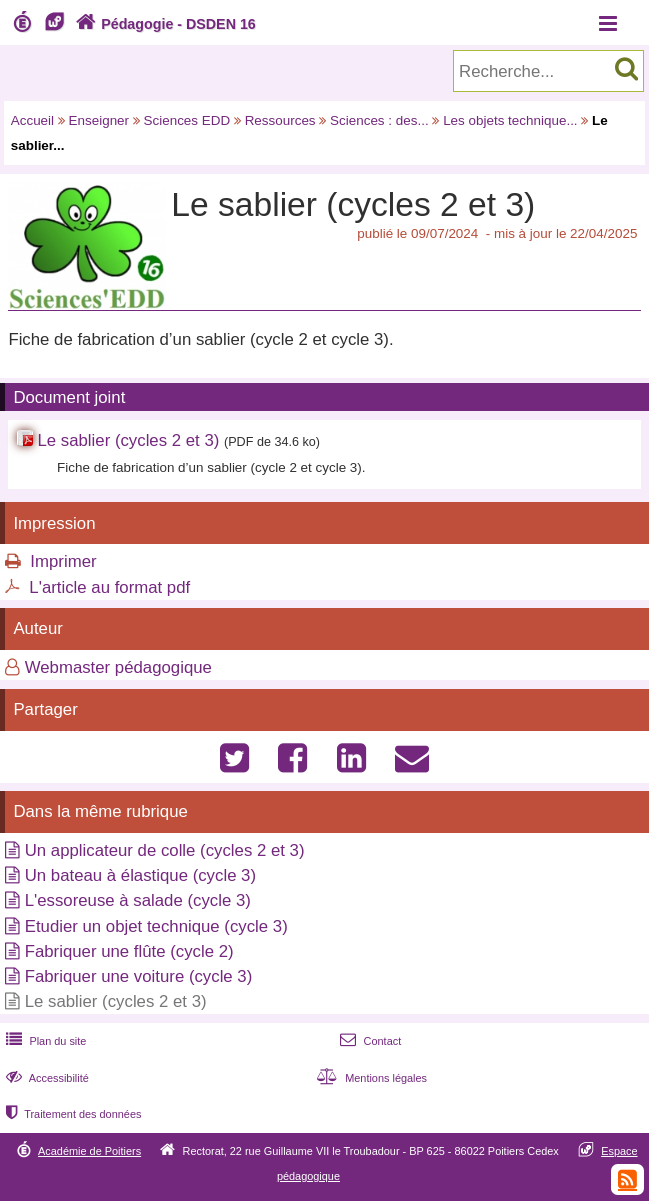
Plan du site (44, 1041)
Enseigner (99, 120)
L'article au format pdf (109, 587)
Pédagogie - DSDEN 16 (163, 24)
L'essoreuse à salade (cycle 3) (138, 900)
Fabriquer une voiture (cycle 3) (139, 976)
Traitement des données (71, 1114)
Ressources (280, 120)
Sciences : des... (379, 120)
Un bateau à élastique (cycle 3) (140, 875)
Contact (368, 1041)
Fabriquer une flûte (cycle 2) (129, 951)
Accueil (32, 120)
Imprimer (63, 561)
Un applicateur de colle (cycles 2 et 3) (165, 850)
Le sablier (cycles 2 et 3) (128, 440)
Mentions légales (370, 1078)
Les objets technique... (510, 120)
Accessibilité (45, 1078)
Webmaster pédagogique (118, 667)
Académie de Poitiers (89, 1151)
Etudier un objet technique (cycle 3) (156, 926)
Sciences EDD (187, 120)
